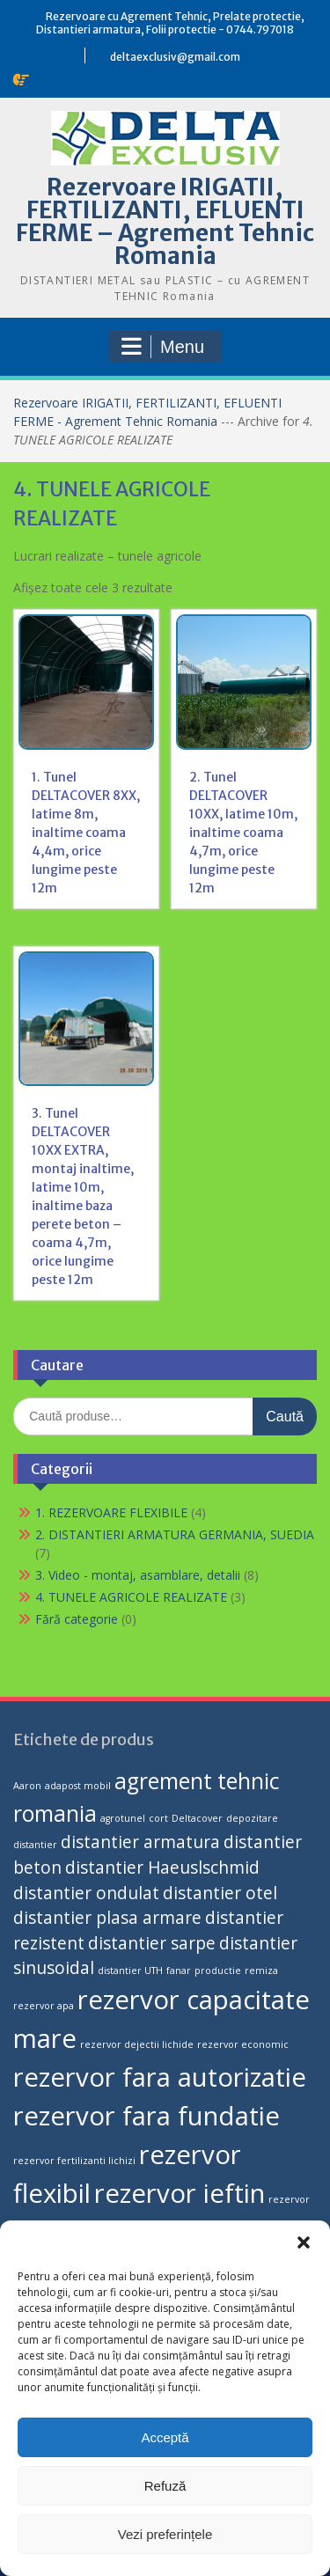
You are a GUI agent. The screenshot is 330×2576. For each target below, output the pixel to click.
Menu (162, 346)
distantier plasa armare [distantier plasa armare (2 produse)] (107, 1917)
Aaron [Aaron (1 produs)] (27, 1786)
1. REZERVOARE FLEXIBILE (111, 1512)
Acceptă (164, 2437)
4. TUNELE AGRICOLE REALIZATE (131, 1597)
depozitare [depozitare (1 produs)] (252, 1818)
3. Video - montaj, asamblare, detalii (137, 1575)
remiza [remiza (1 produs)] (261, 1970)
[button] (303, 2242)
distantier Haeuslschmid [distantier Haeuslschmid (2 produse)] (162, 1867)
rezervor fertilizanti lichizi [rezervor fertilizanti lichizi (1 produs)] (74, 2160)
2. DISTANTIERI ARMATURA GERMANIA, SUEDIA (174, 1534)
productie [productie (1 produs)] (217, 1970)
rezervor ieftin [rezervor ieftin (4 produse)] (179, 2193)
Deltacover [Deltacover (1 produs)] (197, 1818)
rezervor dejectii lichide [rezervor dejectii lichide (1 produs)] (137, 2044)
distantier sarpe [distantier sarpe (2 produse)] (152, 1943)
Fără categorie (76, 1619)
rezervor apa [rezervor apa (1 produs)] (43, 2006)
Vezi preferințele (165, 2534)
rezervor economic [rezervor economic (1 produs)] (243, 2044)
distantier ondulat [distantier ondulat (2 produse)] (86, 1893)
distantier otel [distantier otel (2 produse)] (220, 1893)
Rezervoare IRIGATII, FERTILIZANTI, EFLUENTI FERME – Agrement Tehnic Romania (165, 221)
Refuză (165, 2485)
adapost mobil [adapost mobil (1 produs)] (78, 1786)
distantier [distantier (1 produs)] (35, 1844)
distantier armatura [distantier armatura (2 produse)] (140, 1842)
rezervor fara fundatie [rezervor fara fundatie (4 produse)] (146, 2115)
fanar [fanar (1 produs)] (178, 1970)
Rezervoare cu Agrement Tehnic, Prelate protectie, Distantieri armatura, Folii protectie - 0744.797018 (170, 23)
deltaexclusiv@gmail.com (175, 56)
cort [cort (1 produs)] (158, 1818)
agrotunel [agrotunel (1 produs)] (122, 1818)
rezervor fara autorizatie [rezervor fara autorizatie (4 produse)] (159, 2077)
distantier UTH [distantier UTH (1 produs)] (130, 1970)
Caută (285, 1416)
